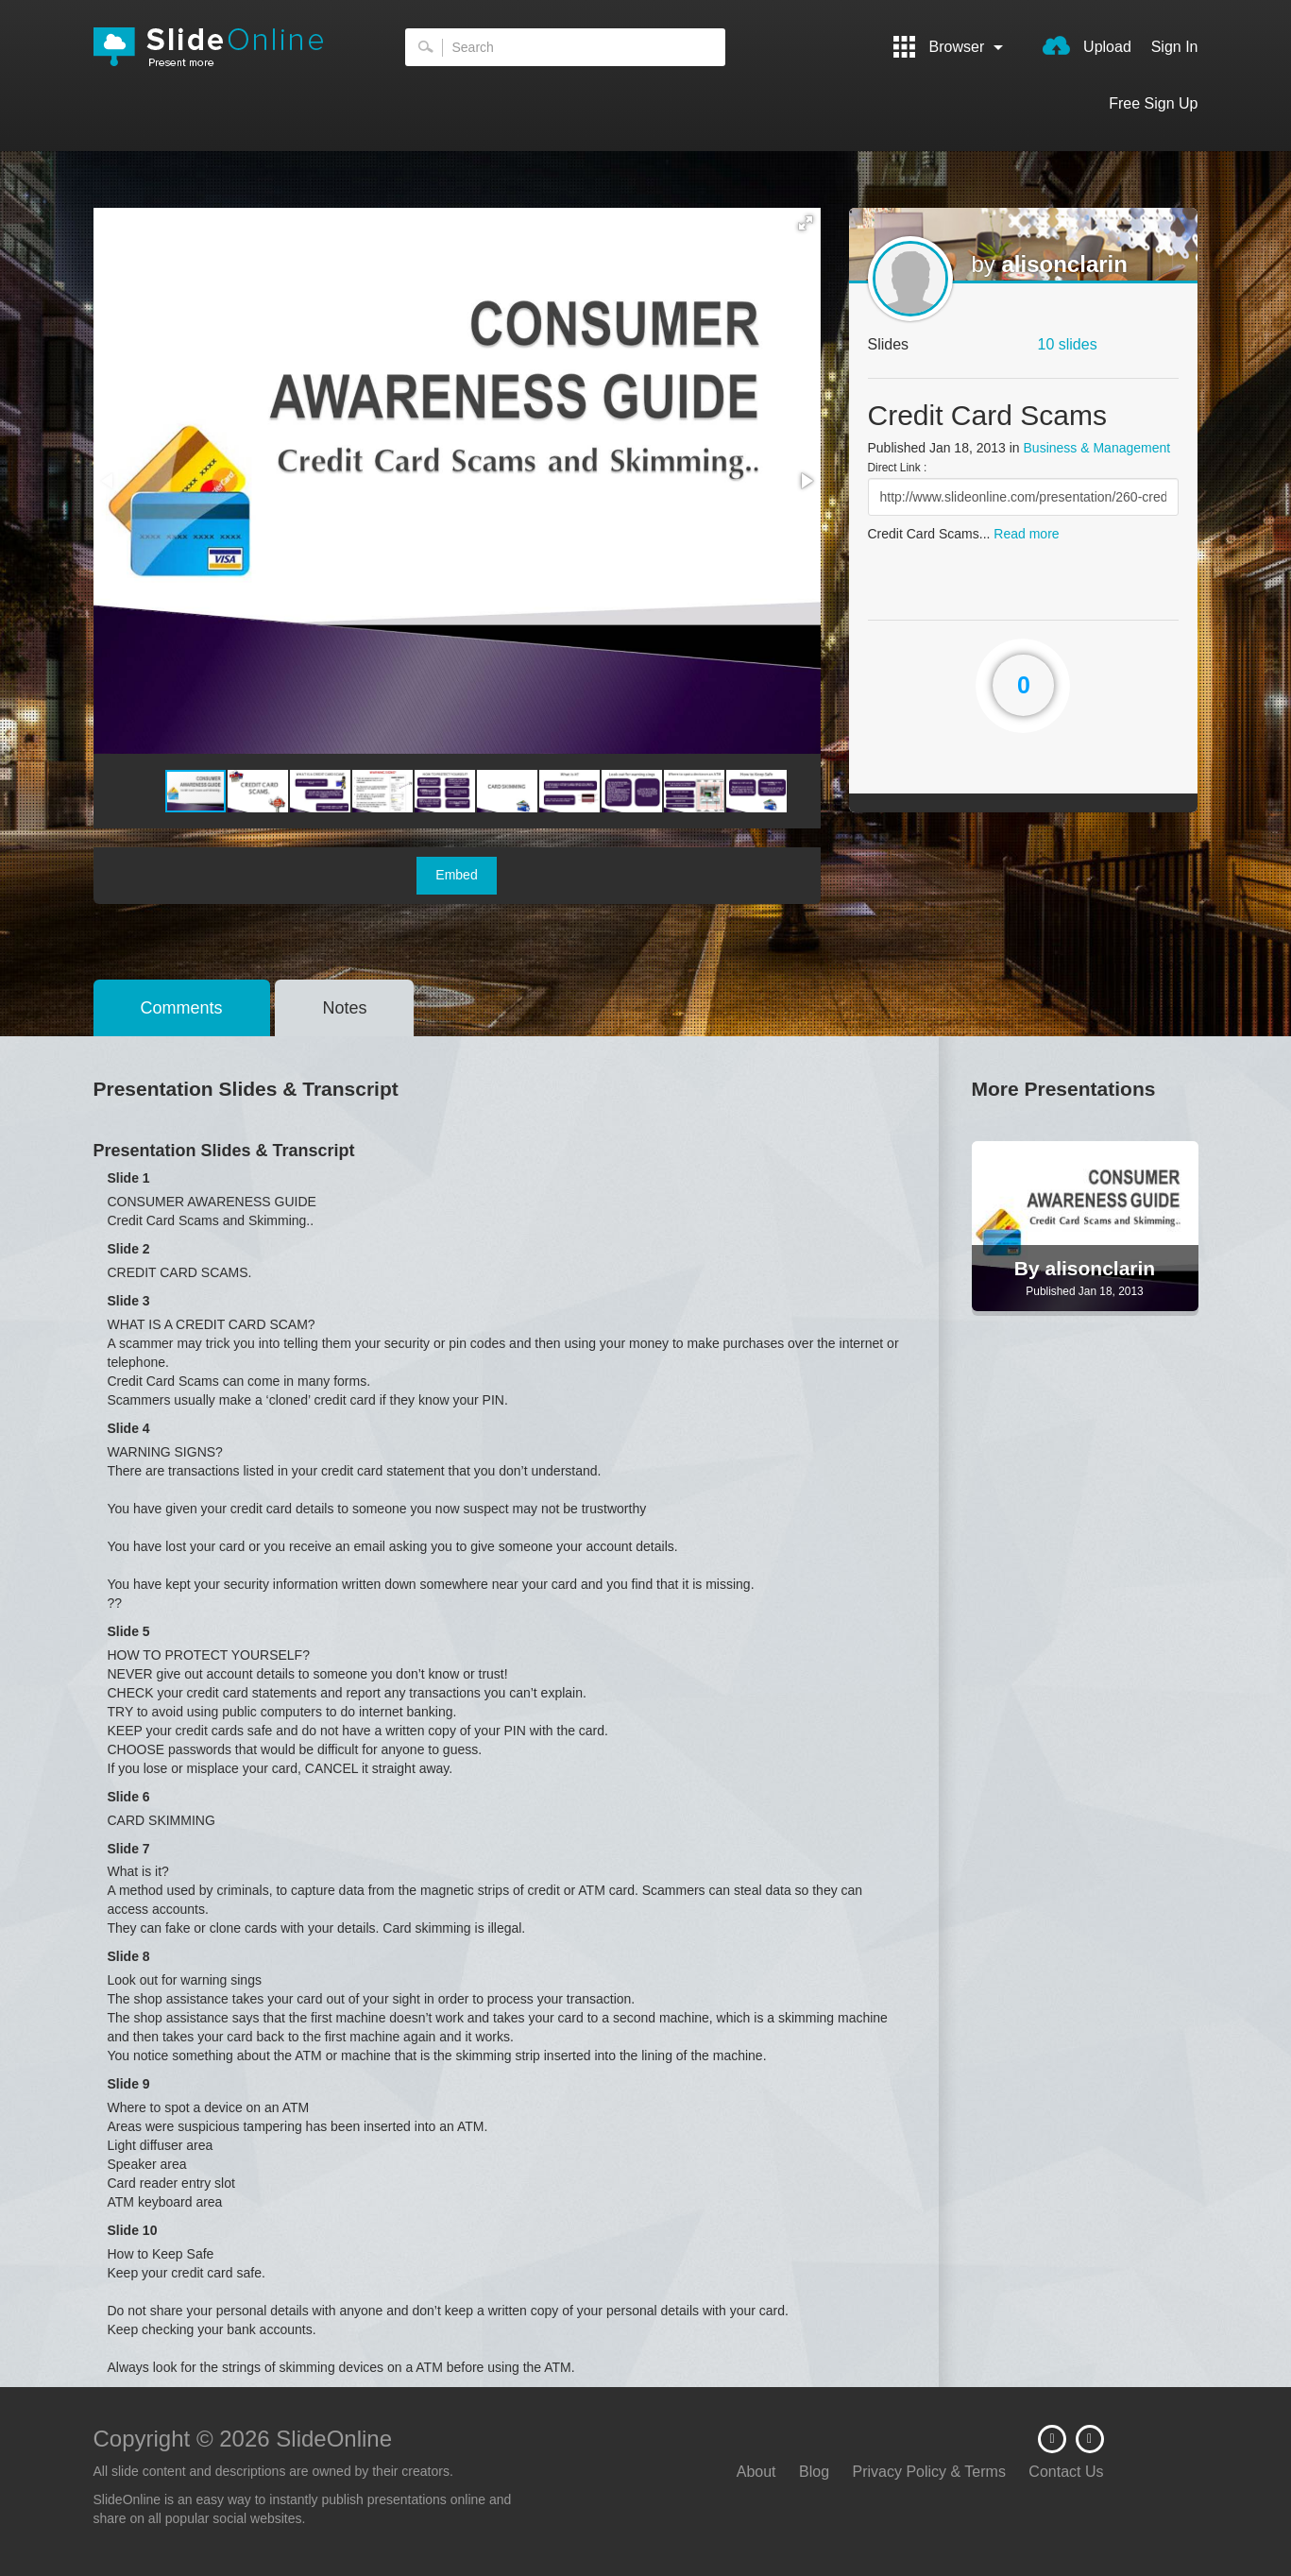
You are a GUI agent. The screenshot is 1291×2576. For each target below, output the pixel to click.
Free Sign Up (1153, 103)
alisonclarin (1065, 264)
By (1029, 1268)
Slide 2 (129, 1248)
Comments (182, 1007)
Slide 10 (133, 2230)
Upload (1087, 45)
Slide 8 (129, 1956)
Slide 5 (129, 1631)
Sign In (1174, 47)
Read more (1026, 533)
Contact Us (1065, 2472)
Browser (948, 47)
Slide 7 (129, 1848)
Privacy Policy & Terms (929, 2472)
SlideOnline (220, 47)
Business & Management (1097, 447)
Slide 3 (129, 1300)
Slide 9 (129, 2083)
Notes (344, 1007)
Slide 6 (129, 1796)
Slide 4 (129, 1428)
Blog (814, 2472)
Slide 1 (129, 1178)
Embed (456, 874)
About (756, 2472)
